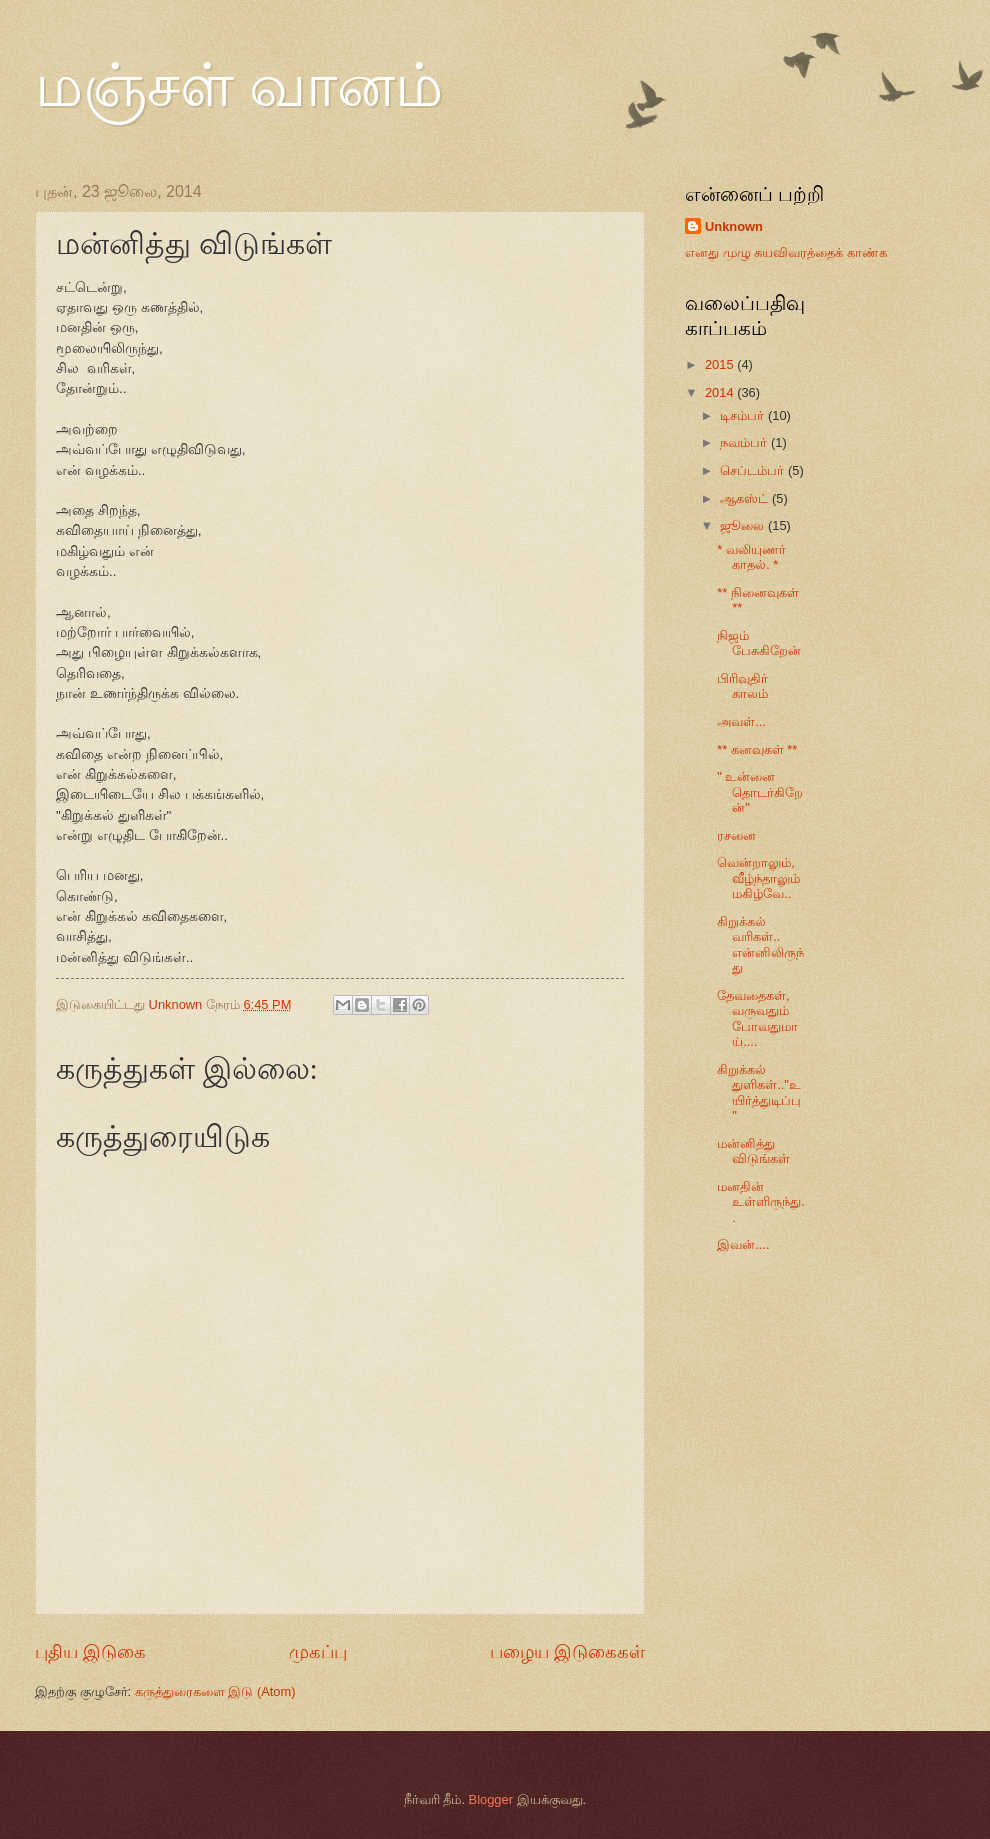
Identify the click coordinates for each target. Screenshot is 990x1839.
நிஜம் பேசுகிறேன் (759, 643)
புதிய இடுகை (90, 1652)
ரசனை (736, 835)
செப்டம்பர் (754, 470)
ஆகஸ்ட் (746, 498)
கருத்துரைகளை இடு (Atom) (215, 1691)
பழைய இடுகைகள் (567, 1652)
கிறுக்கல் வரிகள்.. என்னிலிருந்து (760, 944)
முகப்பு (318, 1652)
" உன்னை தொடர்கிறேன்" (760, 792)
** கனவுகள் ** (757, 749)
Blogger (491, 1799)
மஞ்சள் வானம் (239, 86)
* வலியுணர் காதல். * (751, 557)
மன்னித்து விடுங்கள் (753, 1151)
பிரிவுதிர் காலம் (742, 686)
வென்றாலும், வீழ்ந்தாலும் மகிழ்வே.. (758, 878)
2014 (721, 392)
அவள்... (741, 721)
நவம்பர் (745, 442)
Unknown (734, 226)
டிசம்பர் (744, 415)
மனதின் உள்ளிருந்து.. (761, 1202)
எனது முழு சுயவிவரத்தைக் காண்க (786, 252)
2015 (721, 364)
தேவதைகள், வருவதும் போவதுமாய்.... (757, 1018)
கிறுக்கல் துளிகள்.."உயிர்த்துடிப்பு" (759, 1092)
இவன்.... (743, 1244)
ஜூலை (744, 525)
